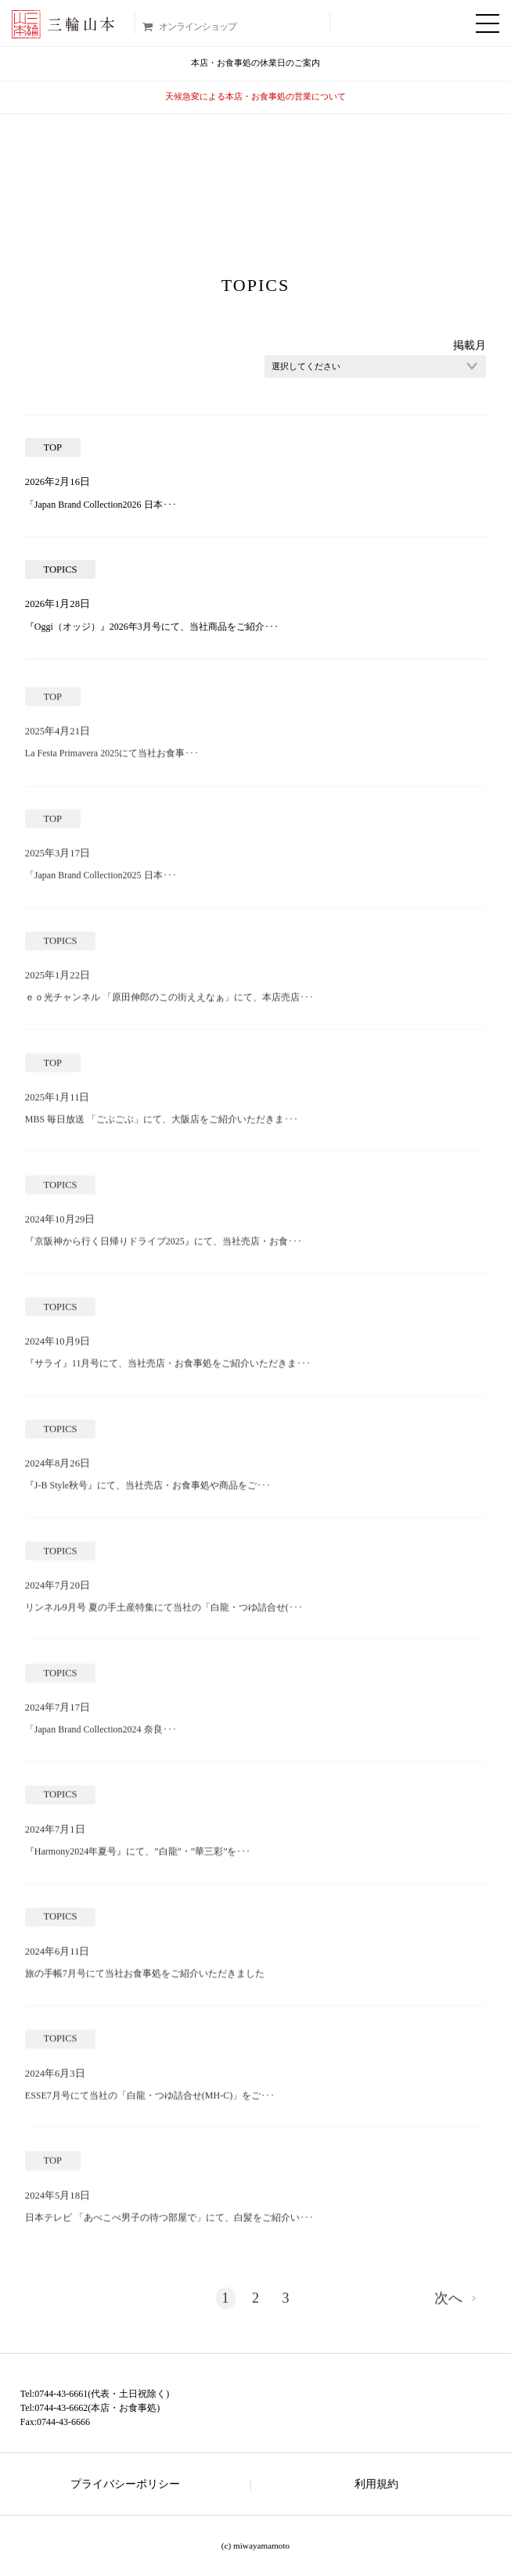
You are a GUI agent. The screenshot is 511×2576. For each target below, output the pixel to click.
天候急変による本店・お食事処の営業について (255, 96)
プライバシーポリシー (125, 2484)
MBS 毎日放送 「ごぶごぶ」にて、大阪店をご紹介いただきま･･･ (161, 1124)
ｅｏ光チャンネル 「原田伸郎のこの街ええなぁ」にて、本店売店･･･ (169, 1002)
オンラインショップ (197, 26)
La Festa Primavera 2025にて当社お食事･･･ (112, 758)
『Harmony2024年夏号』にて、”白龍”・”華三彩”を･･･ (138, 1857)
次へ (448, 2304)
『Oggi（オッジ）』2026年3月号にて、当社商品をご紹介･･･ (152, 626)
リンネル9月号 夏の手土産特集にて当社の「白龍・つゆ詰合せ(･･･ (164, 1613)
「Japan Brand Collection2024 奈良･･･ (101, 1735)
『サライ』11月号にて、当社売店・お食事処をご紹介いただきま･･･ (168, 1368)
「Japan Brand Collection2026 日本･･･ (101, 504)
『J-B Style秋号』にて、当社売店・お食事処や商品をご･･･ (148, 1491)
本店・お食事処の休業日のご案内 (255, 62)
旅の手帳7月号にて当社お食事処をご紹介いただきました (144, 1979)
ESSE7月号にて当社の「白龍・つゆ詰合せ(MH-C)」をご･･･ (150, 2101)
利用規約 (376, 2484)
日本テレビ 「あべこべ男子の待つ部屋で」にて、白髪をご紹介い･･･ (169, 2223)
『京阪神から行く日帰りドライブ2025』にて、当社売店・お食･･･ (163, 1246)
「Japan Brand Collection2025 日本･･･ (101, 880)
